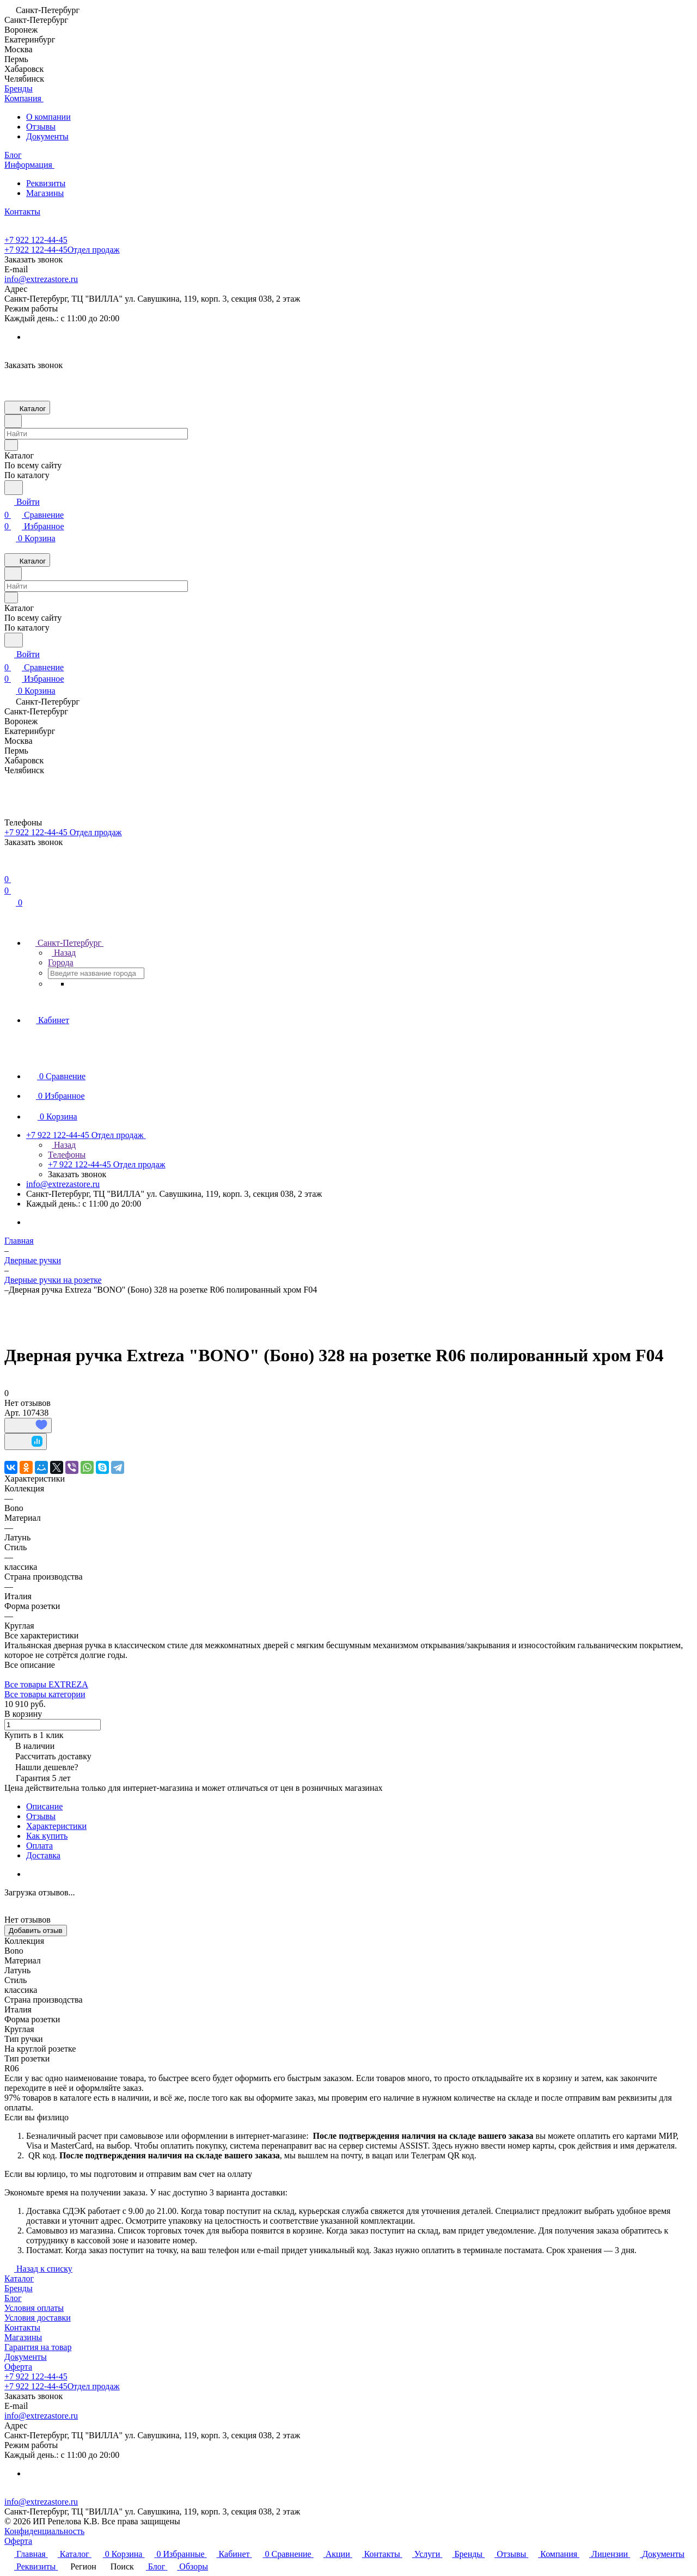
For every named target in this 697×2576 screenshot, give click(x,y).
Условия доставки (37, 2317)
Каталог (19, 2278)
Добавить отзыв (36, 1930)
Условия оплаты (34, 2307)
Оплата (39, 1845)
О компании (48, 116)
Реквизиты (45, 183)
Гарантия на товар (37, 2347)
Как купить (47, 1835)
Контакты (22, 2327)
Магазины (45, 193)
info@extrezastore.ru (41, 279)
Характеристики (56, 1826)
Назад (62, 952)
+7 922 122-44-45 (36, 239)
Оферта (18, 2366)
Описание (44, 1806)
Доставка (43, 1855)
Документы (47, 136)
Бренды (18, 2288)
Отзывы (41, 126)
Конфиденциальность (44, 2531)
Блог (13, 2298)
